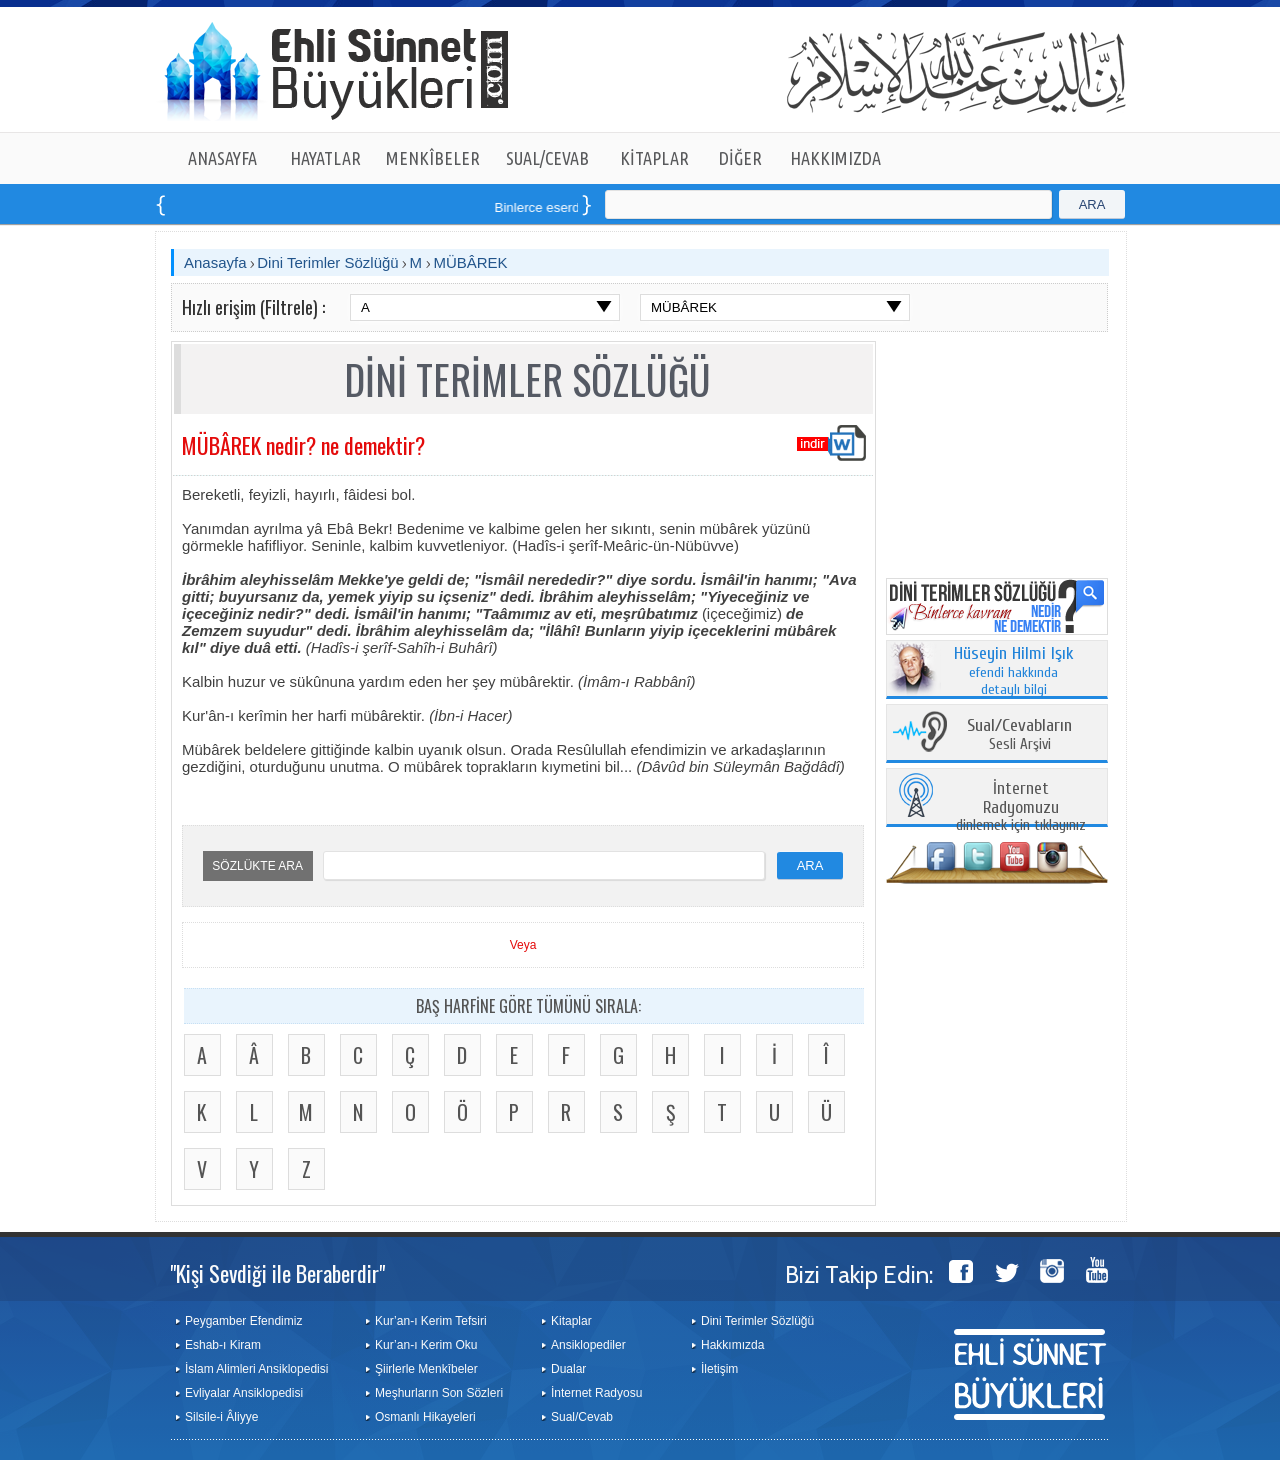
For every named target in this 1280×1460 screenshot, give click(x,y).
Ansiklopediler (588, 1345)
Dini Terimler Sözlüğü (327, 262)
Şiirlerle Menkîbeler (426, 1369)
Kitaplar (571, 1321)
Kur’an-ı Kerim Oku (426, 1345)
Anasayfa (215, 262)
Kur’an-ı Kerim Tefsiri (431, 1321)
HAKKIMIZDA (835, 158)
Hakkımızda (732, 1345)
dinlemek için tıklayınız (1021, 807)
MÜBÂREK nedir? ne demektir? (303, 445)
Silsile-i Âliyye (221, 1417)
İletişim (719, 1369)
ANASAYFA (222, 158)
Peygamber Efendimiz (243, 1321)
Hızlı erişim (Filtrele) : (253, 307)
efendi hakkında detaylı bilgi (1014, 672)
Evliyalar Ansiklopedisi (244, 1393)
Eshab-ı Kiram (223, 1345)
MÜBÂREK (470, 262)
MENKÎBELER (433, 158)
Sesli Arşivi (1019, 735)
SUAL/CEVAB (547, 158)
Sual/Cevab (582, 1417)
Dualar (568, 1369)
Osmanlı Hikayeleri (425, 1417)
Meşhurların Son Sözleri (439, 1393)
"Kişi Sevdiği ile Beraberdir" (277, 1273)
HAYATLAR (325, 158)
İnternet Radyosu (596, 1393)
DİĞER (740, 158)
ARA (1092, 204)
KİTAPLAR (654, 158)
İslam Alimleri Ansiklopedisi (256, 1369)
